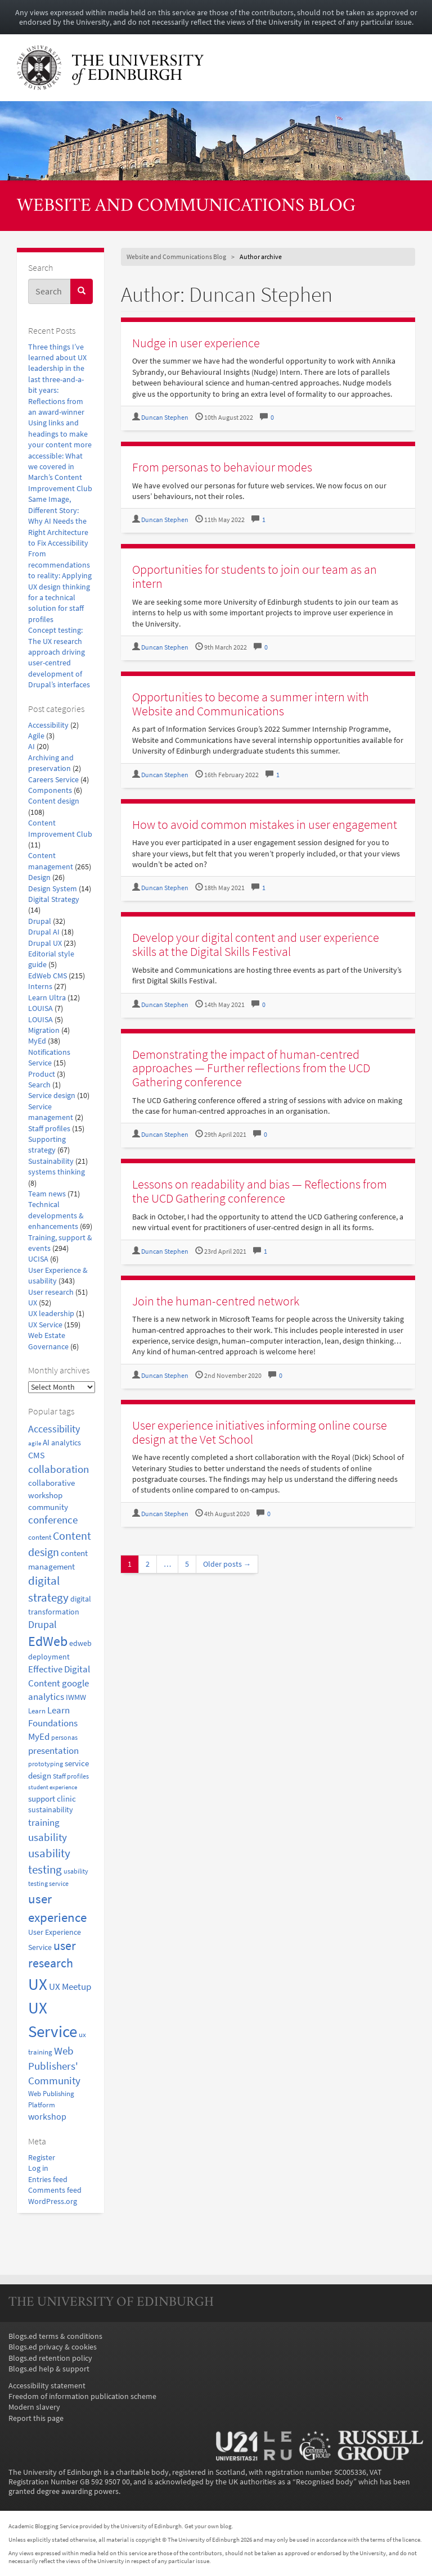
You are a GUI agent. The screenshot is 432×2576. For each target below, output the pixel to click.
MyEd (37, 1041)
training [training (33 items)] (44, 1822)
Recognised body (324, 2482)
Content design (53, 801)
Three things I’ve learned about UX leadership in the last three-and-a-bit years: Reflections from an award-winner (57, 379)
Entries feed (48, 2179)
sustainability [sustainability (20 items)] (50, 1810)
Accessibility (48, 725)
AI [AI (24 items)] (46, 1442)
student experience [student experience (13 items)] (52, 1787)
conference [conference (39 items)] (53, 1519)
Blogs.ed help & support (48, 2369)
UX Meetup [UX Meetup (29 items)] (70, 1987)
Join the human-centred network (215, 1301)
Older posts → (227, 1564)
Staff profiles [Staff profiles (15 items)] (71, 1776)
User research (51, 1292)
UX (32, 1303)
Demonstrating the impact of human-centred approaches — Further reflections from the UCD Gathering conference (251, 1068)
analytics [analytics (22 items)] (66, 1442)
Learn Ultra (47, 998)
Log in (38, 2168)
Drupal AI (44, 932)
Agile (36, 736)
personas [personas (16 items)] (64, 1737)
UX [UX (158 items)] (37, 1984)
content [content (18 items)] (39, 1537)
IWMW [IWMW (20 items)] (76, 1697)
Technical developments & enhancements (56, 1215)
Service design (51, 1095)
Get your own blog (208, 2526)
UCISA (38, 1259)
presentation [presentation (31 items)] (53, 1750)
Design (39, 877)
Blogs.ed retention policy (50, 2358)
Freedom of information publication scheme (82, 2396)
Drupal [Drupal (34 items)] (42, 1624)
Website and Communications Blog (186, 206)
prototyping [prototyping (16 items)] (45, 1763)
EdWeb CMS (47, 976)
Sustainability (51, 1161)
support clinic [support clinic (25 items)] (52, 1798)
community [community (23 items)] (48, 1507)
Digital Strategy (53, 899)
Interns (40, 986)
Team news (47, 1194)
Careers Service (53, 779)
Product (41, 1074)
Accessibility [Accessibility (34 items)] (54, 1429)
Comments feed (55, 2190)
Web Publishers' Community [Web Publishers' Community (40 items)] (54, 2066)
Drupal (39, 921)
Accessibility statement (47, 2386)
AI (31, 746)
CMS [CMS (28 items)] (36, 1455)
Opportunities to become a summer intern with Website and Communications (250, 704)
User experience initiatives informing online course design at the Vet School (259, 1432)
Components (50, 790)
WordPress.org (52, 2201)
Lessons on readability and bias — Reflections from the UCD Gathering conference (259, 1191)
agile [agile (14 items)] (34, 1443)
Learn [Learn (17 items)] (37, 1711)
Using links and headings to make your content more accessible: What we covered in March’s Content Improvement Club (60, 455)
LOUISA (40, 1008)
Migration (44, 1030)
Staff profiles (49, 1128)
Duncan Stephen (164, 417)
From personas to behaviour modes (222, 467)
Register (41, 2157)
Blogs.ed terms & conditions (55, 2336)
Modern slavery (34, 2407)
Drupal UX (45, 943)
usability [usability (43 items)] (47, 1837)
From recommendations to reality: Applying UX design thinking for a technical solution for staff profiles (60, 586)
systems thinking (56, 1172)
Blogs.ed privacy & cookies (52, 2347)
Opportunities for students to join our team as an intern (254, 576)
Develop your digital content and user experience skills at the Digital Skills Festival (255, 944)
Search (39, 1085)
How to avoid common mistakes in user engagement (264, 824)
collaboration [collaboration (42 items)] (58, 1469)
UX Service (45, 1325)
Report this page (36, 2418)
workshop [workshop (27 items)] (47, 2116)
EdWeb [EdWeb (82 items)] (48, 1641)
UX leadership (51, 1313)
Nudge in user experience (196, 343)
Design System (52, 889)
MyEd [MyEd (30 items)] (39, 1737)
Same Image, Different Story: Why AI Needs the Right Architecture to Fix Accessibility (58, 521)
